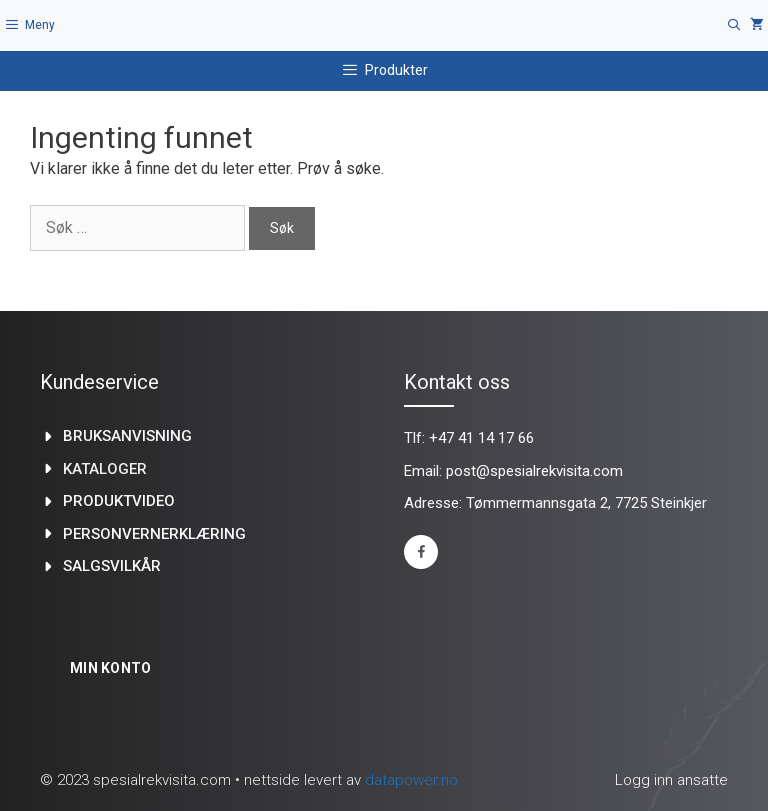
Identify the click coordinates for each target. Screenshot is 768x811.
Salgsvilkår (112, 566)
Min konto (111, 668)
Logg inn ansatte (671, 780)
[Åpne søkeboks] (734, 25)
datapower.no (411, 780)
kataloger (105, 469)
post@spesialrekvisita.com (534, 471)
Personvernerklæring (154, 534)
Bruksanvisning (127, 436)
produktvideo (119, 501)
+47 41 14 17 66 (481, 438)
